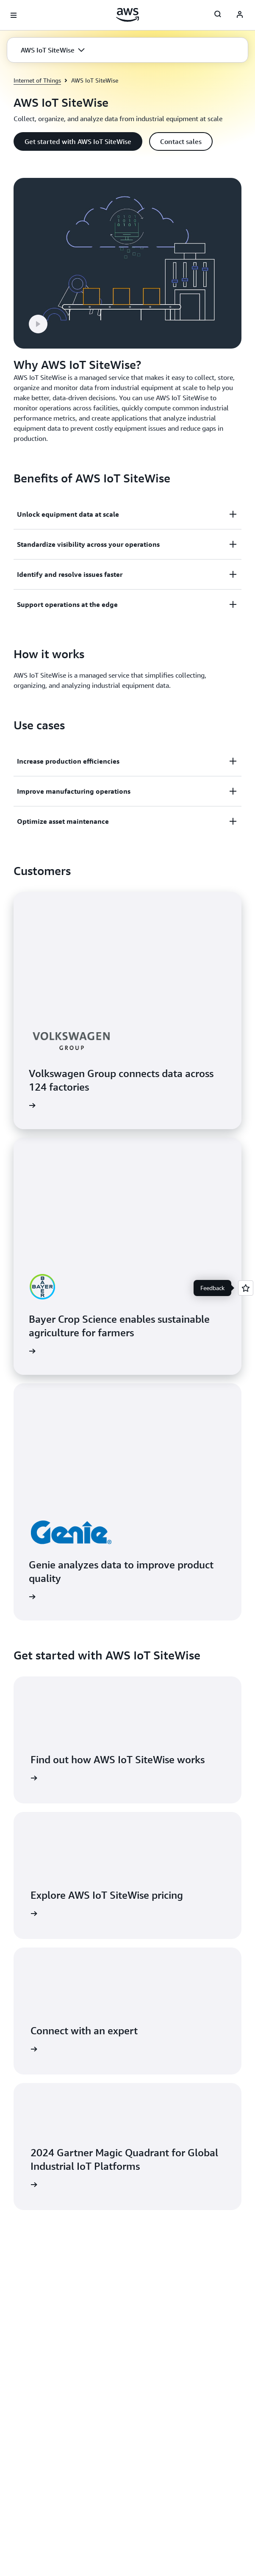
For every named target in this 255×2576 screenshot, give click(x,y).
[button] (52, 50)
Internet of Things (37, 80)
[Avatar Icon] (239, 15)
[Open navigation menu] (13, 15)
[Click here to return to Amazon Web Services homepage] (127, 15)
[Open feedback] (245, 1288)
